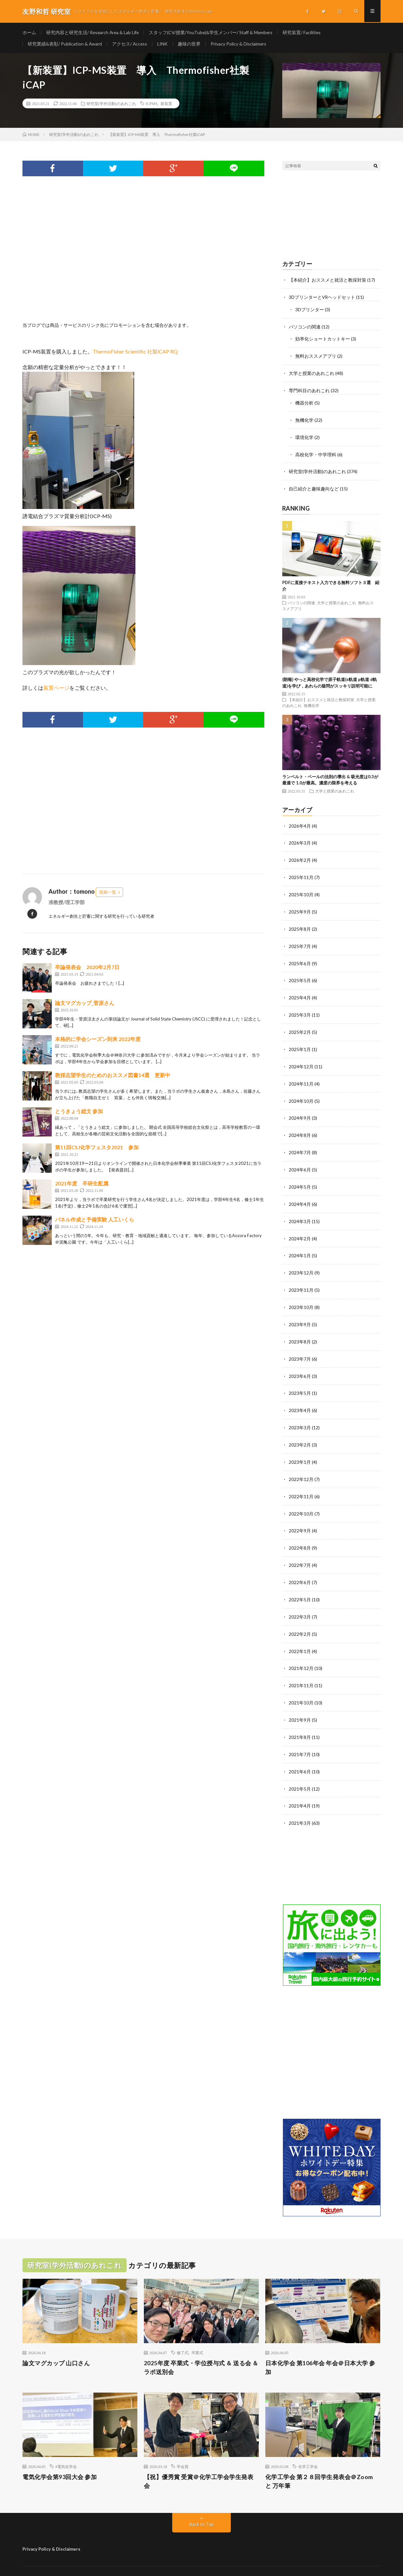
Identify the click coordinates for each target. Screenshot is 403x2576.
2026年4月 (300, 823)
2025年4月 (300, 992)
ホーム (29, 32)
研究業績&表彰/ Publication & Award (65, 44)
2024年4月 (300, 1195)
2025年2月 (300, 1026)
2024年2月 (300, 1229)
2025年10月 (301, 890)
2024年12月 (301, 1059)
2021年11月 (301, 1668)
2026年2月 (300, 857)
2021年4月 (300, 1787)
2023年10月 (301, 1296)
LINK (163, 44)
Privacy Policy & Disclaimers (240, 44)
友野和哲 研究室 (78, 2561)
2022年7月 (300, 1550)
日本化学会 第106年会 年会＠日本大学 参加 (320, 2348)
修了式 (182, 2333)
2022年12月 (301, 1465)
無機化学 (304, 418)
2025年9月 (300, 907)
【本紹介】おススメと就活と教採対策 (327, 281)
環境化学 (304, 435)
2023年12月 (301, 1262)
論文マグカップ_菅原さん (84, 1004)
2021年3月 (300, 1804)
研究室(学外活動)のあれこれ (111, 105)
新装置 (166, 105)
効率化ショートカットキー (322, 339)
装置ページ (56, 689)
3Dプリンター (309, 310)
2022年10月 (301, 1499)
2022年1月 (300, 1634)
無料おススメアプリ (315, 356)
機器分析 (304, 402)
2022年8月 (300, 1533)
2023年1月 (300, 1448)
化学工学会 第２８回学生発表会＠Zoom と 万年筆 (319, 2462)
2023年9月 (300, 1313)
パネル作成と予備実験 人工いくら (94, 1221)
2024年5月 (300, 1178)
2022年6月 (300, 1567)
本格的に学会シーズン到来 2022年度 (98, 1040)
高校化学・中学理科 (315, 452)
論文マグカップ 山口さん (56, 2343)
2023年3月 (300, 1415)
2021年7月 (300, 1736)
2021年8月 (300, 1719)
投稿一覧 (107, 893)
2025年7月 (300, 941)
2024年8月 (300, 1127)
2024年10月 (301, 1093)
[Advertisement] (143, 258)
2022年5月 (300, 1584)
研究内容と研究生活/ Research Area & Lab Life (93, 32)
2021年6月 (300, 1753)
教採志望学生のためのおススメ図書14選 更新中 (112, 1076)
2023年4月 (300, 1398)
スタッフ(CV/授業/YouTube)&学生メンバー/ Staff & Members (213, 32)
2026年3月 (300, 840)
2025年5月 (300, 975)
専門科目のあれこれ (309, 390)
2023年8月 (300, 1330)
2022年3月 (300, 1601)
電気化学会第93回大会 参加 (59, 2457)
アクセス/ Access (130, 44)
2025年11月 (301, 873)
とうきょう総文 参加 (79, 1112)
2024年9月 (300, 1110)
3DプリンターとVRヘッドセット (322, 298)
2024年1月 (300, 1245)
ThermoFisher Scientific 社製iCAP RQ (135, 352)
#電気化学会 (66, 2447)
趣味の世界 (190, 44)
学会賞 (182, 2447)
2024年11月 (301, 1076)
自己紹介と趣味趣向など (314, 486)
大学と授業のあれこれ (311, 373)
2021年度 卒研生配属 (81, 1184)
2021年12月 (301, 1651)
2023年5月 (300, 1381)
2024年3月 (300, 1212)
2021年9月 (300, 1702)
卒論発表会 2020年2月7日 (87, 968)
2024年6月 (300, 1161)
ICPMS (152, 105)
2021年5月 (300, 1770)
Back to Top (201, 2505)
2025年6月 (300, 958)
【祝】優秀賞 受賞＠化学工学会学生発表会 (199, 2462)
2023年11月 (301, 1279)
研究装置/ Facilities (305, 32)
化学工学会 (308, 2447)
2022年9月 (300, 1516)
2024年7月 (300, 1144)
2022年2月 (300, 1618)
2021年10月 (301, 1685)
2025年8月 (300, 924)
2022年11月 (301, 1482)
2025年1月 (300, 1043)
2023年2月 (300, 1432)
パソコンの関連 (305, 327)
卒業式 (197, 2333)
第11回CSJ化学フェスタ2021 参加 (97, 1148)
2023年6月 (300, 1364)
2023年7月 (300, 1347)
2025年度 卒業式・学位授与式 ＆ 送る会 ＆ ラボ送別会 (201, 2348)
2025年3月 (300, 1009)
